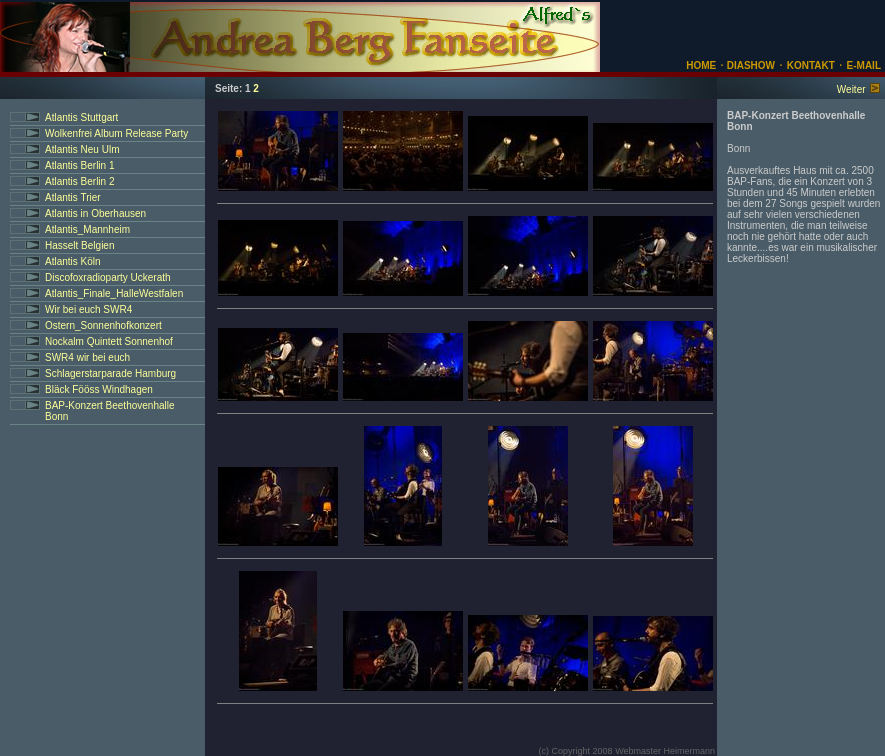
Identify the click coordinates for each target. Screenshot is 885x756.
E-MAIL (864, 65)
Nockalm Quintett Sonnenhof (109, 341)
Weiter (851, 89)
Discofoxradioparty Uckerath (108, 277)
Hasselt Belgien (79, 245)
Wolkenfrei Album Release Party (116, 133)
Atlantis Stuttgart (81, 117)
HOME (701, 65)
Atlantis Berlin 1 (79, 165)
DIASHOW (749, 65)
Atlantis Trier (73, 197)
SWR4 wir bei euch (87, 357)
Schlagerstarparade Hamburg (110, 373)
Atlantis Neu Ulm (82, 149)
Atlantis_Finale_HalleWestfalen (114, 293)
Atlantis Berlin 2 (79, 181)
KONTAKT (811, 65)
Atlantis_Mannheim (87, 229)
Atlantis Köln (73, 261)
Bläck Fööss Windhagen (99, 389)
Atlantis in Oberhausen (95, 213)
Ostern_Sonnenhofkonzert (103, 325)
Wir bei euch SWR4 (88, 309)
